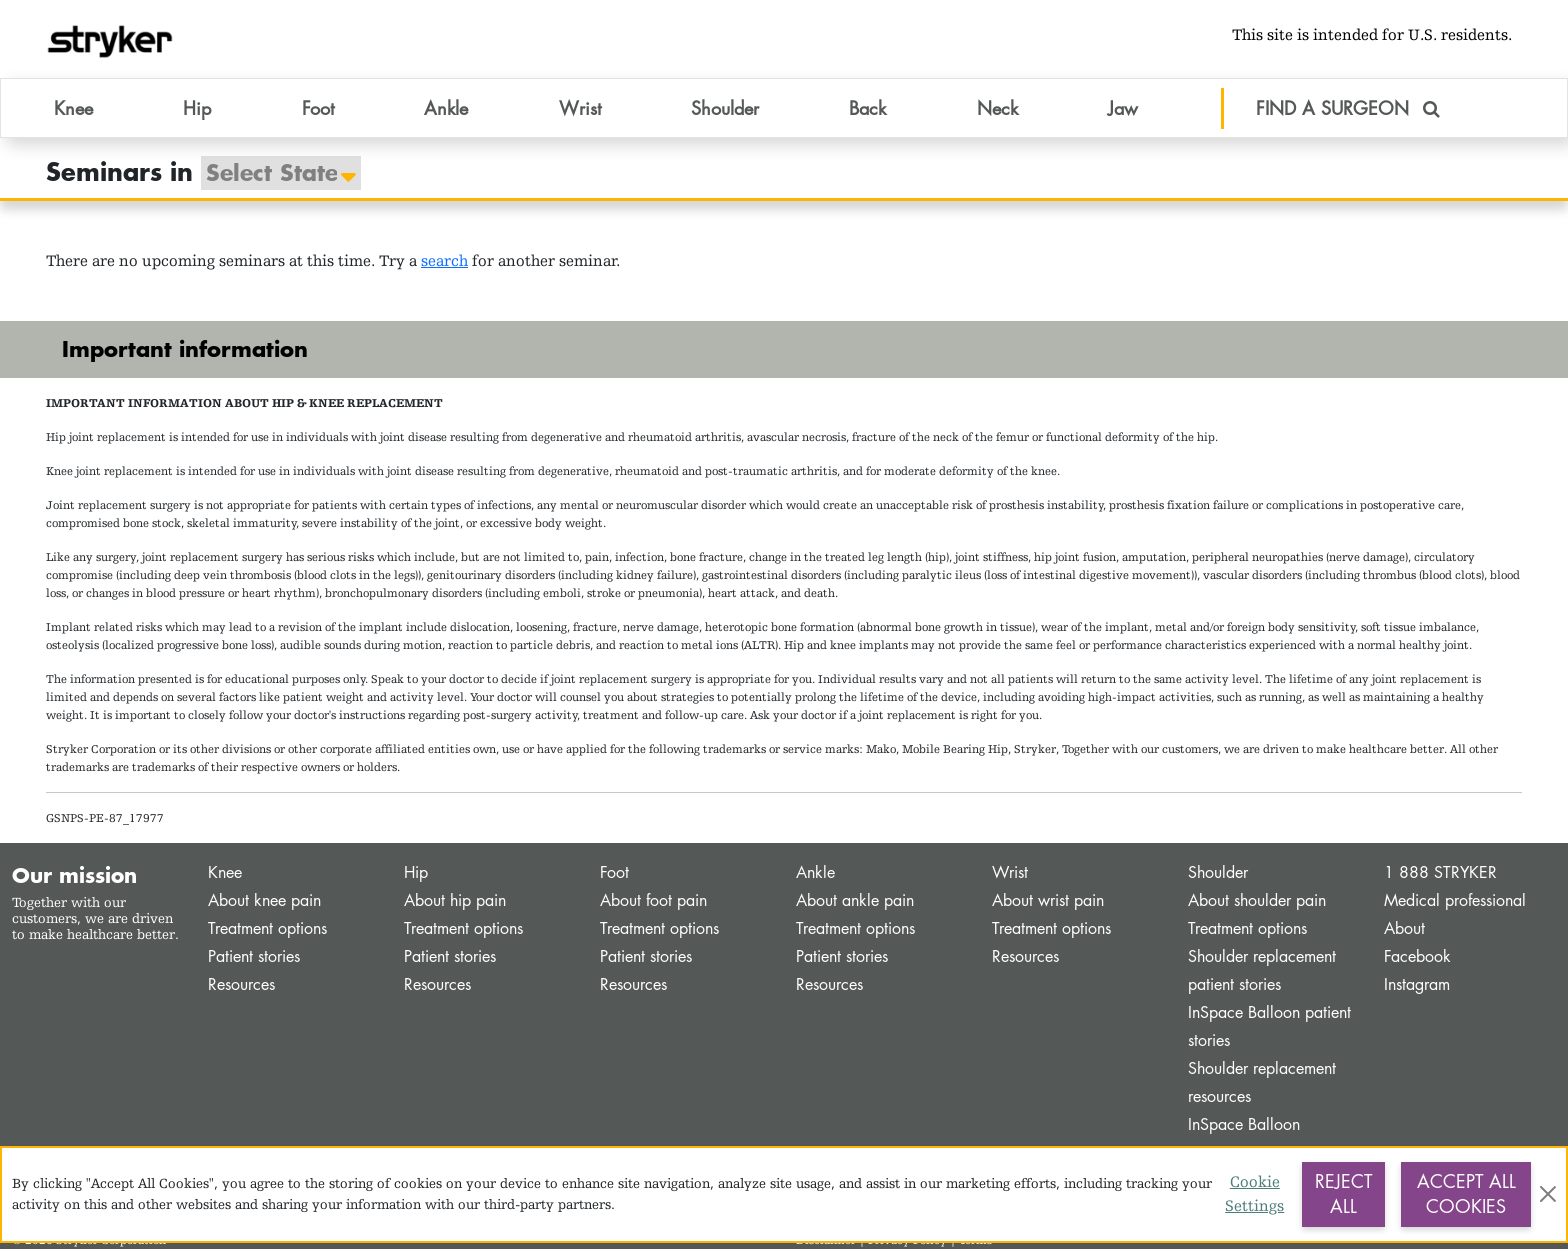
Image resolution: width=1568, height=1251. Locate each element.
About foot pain (653, 902)
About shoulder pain (1257, 902)
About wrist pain (1048, 902)
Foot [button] (318, 109)
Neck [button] (997, 109)
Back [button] (867, 109)
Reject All (1343, 1194)
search (444, 262)
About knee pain (264, 902)
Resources (241, 986)
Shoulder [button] (725, 109)
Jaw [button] (1123, 109)
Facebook (1417, 958)
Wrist (1010, 874)
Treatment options (267, 930)
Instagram (1417, 986)
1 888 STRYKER (1440, 874)
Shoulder (1218, 874)
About (1404, 930)
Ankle (815, 874)
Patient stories (254, 958)
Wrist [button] (580, 109)
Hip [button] (197, 109)
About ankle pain (855, 902)
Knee (225, 874)
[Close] (1547, 1194)
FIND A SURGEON (1348, 109)
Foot (614, 874)
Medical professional (1455, 902)
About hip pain (455, 902)
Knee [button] (73, 109)
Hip (416, 874)
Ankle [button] (446, 109)
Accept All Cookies (1466, 1194)
